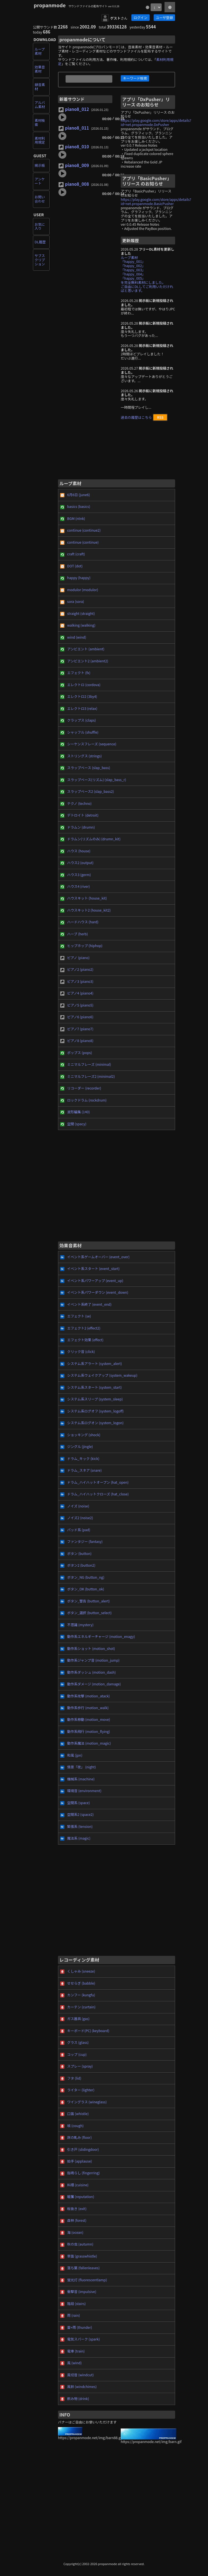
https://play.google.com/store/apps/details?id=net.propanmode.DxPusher (156, 122)
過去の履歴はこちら (136, 417)
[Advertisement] (116, 452)
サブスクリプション (40, 260)
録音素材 (40, 86)
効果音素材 (40, 69)
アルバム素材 (40, 104)
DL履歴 (40, 241)
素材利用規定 (40, 140)
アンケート (40, 181)
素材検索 (40, 122)
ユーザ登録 (164, 17)
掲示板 (40, 165)
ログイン (140, 17)
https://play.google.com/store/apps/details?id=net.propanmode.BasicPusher (156, 201)
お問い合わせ (40, 199)
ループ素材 (40, 51)
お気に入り (40, 226)
